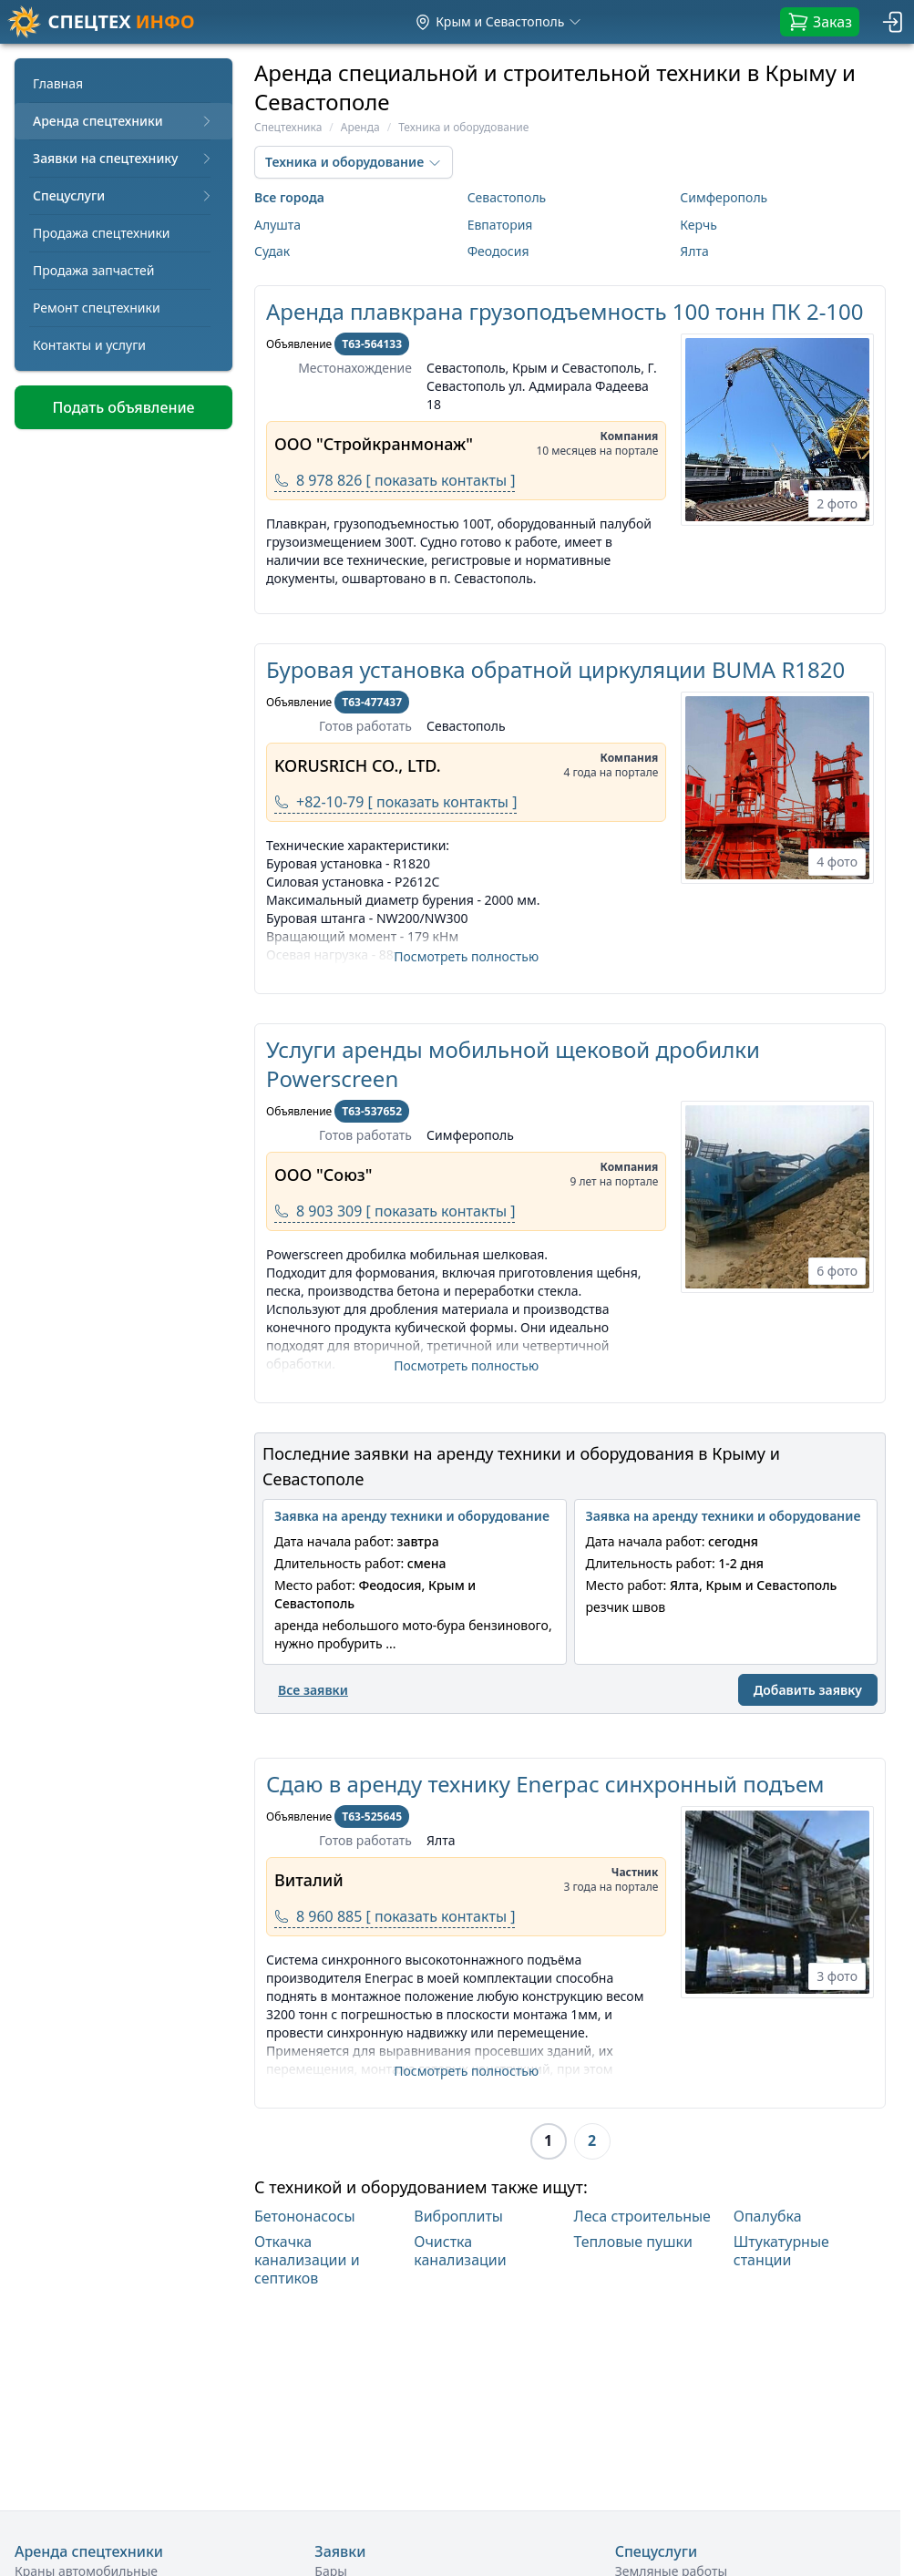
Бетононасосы (304, 2216)
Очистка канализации (460, 2251)
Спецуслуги (123, 195)
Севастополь (507, 197)
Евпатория (500, 224)
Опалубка (768, 2216)
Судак (272, 251)
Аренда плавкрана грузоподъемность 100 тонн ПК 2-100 (565, 311)
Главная (58, 83)
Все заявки (313, 1690)
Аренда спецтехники (123, 120)
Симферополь (723, 197)
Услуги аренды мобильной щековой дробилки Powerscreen (513, 1063)
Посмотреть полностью (466, 956)
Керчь (698, 224)
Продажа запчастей (94, 270)
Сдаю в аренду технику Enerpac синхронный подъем (545, 1784)
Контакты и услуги (89, 345)
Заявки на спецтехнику (123, 158)
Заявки (339, 2551)
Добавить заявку (808, 1690)
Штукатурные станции (781, 2251)
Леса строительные (642, 2216)
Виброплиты (458, 2216)
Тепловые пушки (633, 2242)
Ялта (694, 251)
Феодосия (498, 251)
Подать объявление (123, 407)
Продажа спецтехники (101, 232)
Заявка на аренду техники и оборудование (411, 1515)
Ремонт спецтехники (96, 307)
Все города (289, 197)
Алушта (277, 224)
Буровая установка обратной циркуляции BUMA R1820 (555, 669)
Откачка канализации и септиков (307, 2259)
